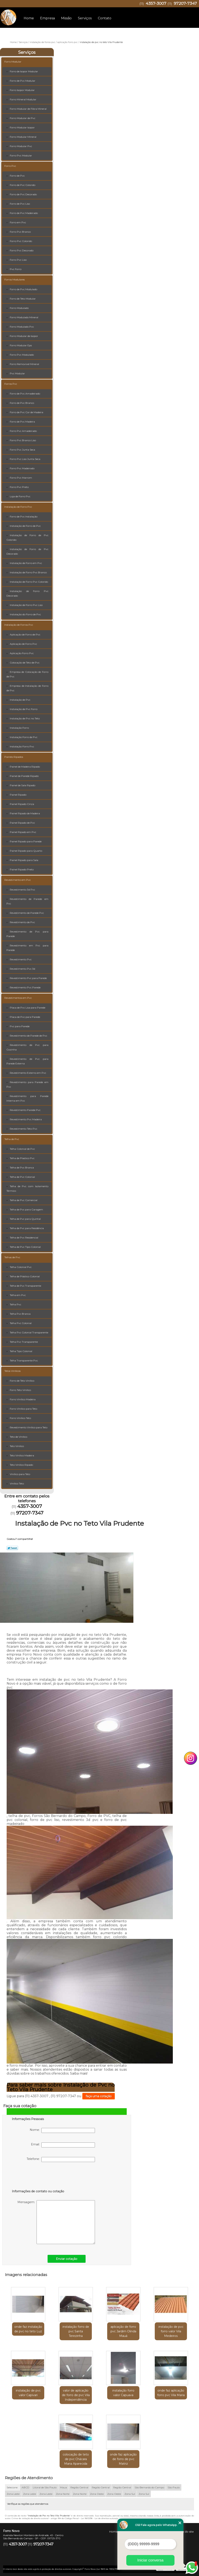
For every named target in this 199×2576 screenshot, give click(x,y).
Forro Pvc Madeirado (22, 468)
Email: (63, 2144)
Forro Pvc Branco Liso (23, 440)
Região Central (79, 2487)
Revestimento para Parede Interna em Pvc (27, 1098)
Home (29, 18)
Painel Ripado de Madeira (25, 813)
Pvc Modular (17, 373)
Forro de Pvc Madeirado (24, 213)
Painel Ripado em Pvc (23, 832)
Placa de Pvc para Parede (25, 1016)
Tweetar (12, 1548)
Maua (63, 2487)
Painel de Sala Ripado (22, 785)
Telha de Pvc (11, 1139)
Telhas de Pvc (12, 1257)
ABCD (25, 2487)
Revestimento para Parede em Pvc (27, 1084)
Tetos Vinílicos (12, 1370)
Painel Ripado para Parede (26, 841)
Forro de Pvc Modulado (23, 289)
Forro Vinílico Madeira (23, 1399)
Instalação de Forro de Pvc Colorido (27, 537)
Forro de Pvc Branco (22, 402)
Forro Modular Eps (21, 345)
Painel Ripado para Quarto (26, 850)
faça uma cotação (99, 2096)
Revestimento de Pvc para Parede (27, 934)
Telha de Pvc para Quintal (25, 1218)
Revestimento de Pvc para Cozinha (27, 1047)
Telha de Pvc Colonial (22, 1176)
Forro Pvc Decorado (21, 250)
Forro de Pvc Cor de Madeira (26, 412)
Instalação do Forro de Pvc (25, 614)
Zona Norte (62, 2493)
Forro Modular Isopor (22, 127)
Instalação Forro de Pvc (23, 737)
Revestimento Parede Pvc (25, 1110)
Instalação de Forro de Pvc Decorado (27, 551)
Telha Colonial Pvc (21, 1267)
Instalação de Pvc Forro (23, 709)
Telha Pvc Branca (20, 1313)
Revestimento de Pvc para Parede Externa (27, 1061)
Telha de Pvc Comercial (23, 1200)
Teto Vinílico (17, 1446)
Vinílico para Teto (20, 1474)
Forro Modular (12, 61)
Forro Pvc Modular (21, 155)
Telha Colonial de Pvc (22, 1148)
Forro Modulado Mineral (24, 317)
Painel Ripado (18, 794)
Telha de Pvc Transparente (25, 1285)
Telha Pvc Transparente (24, 1341)
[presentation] (38, 2177)
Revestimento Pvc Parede (25, 987)
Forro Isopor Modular (22, 90)
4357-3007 (156, 3)
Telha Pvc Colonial (21, 1323)
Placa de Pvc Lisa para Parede (27, 1007)
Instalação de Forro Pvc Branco (28, 572)
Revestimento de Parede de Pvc (28, 1035)
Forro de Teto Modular (23, 298)
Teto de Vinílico (18, 1436)
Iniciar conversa (150, 2560)
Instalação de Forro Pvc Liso (26, 605)
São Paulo (174, 2487)
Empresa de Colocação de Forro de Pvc (27, 674)
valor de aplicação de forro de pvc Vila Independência (76, 2395)
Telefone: (61, 2159)
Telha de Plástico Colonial (25, 1276)
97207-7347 (185, 3)
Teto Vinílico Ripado (21, 1464)
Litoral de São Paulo (45, 2487)
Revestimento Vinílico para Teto (28, 1427)
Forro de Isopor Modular (24, 71)
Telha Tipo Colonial (21, 1351)
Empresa (47, 18)
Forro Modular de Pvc (22, 118)
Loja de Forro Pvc (20, 496)
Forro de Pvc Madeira (22, 421)
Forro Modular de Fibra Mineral (28, 108)
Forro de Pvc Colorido (22, 185)
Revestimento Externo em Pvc (28, 1072)
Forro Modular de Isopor (24, 336)
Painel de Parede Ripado (24, 776)
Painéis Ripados (13, 756)
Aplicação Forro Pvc (22, 653)
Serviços (85, 18)
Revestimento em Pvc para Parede (27, 948)
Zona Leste (13, 2493)
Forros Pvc (10, 383)
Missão (66, 18)
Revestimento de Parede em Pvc (27, 901)
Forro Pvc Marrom (21, 477)
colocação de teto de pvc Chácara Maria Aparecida (76, 2459)
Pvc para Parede (19, 1026)
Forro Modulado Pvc (22, 326)
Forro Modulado (19, 308)
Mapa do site (185, 2531)
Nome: (62, 2130)
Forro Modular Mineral (23, 136)
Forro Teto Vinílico (20, 1390)
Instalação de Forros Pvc (18, 624)
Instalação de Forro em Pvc (26, 563)
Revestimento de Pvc (22, 922)
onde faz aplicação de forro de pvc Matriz (123, 2459)
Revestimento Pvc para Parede (28, 978)
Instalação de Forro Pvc (18, 506)
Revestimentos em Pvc (18, 997)
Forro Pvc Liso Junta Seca (25, 459)
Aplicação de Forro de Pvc (25, 634)
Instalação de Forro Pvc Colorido (29, 581)
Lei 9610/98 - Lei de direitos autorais (99, 2518)
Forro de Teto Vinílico (22, 1380)
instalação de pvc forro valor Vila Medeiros (170, 2331)
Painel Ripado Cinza (22, 804)
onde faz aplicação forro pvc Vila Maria (171, 2393)
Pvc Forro (15, 269)
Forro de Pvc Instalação (23, 516)
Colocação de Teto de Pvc (24, 662)
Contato (104, 18)
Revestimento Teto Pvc (23, 1128)
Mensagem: (56, 2222)
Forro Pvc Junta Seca (22, 449)
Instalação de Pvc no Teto (25, 718)
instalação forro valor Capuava (123, 2393)
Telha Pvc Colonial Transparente (29, 1332)
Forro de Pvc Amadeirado (25, 393)
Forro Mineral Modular (23, 99)
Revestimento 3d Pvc (22, 889)
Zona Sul (129, 2493)
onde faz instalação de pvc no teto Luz (28, 2329)
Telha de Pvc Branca (22, 1167)
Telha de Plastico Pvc (22, 1158)
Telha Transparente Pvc (24, 1360)
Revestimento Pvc (21, 959)
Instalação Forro (19, 727)
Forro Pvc (10, 165)
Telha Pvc (15, 1304)
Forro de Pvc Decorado (23, 194)
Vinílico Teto (17, 1483)
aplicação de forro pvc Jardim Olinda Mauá (123, 2331)
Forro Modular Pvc (21, 146)
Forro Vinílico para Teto (23, 1408)
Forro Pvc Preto (19, 487)
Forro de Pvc (17, 175)
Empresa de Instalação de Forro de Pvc (27, 688)
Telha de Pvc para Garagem (26, 1209)
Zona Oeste (97, 2493)
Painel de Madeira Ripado (25, 766)
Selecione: (12, 2487)
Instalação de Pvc (20, 699)
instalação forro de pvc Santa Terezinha (76, 2331)
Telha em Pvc (18, 1295)
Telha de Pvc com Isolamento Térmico (27, 1188)
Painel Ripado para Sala (24, 860)
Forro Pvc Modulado (22, 354)
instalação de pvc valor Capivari (28, 2393)
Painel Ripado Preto (22, 869)
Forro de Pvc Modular (22, 80)
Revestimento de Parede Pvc (27, 912)
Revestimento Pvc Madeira (26, 1119)
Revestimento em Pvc (17, 879)
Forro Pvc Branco (20, 231)
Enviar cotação (66, 2259)
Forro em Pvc (18, 222)
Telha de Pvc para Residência (27, 1228)
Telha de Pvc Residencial (24, 1237)
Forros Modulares (14, 279)
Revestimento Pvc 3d (22, 968)
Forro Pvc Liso (18, 259)
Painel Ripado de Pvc (22, 822)
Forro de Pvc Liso (20, 203)
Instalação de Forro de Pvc (25, 525)
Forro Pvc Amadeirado (23, 430)
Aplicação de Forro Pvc (23, 643)
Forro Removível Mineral (24, 364)
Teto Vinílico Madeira (22, 1455)
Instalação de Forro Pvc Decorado (27, 593)
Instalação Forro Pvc (22, 746)
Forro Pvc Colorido (21, 241)
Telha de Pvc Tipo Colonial (25, 1246)
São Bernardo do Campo (149, 2487)
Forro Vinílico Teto (20, 1418)
